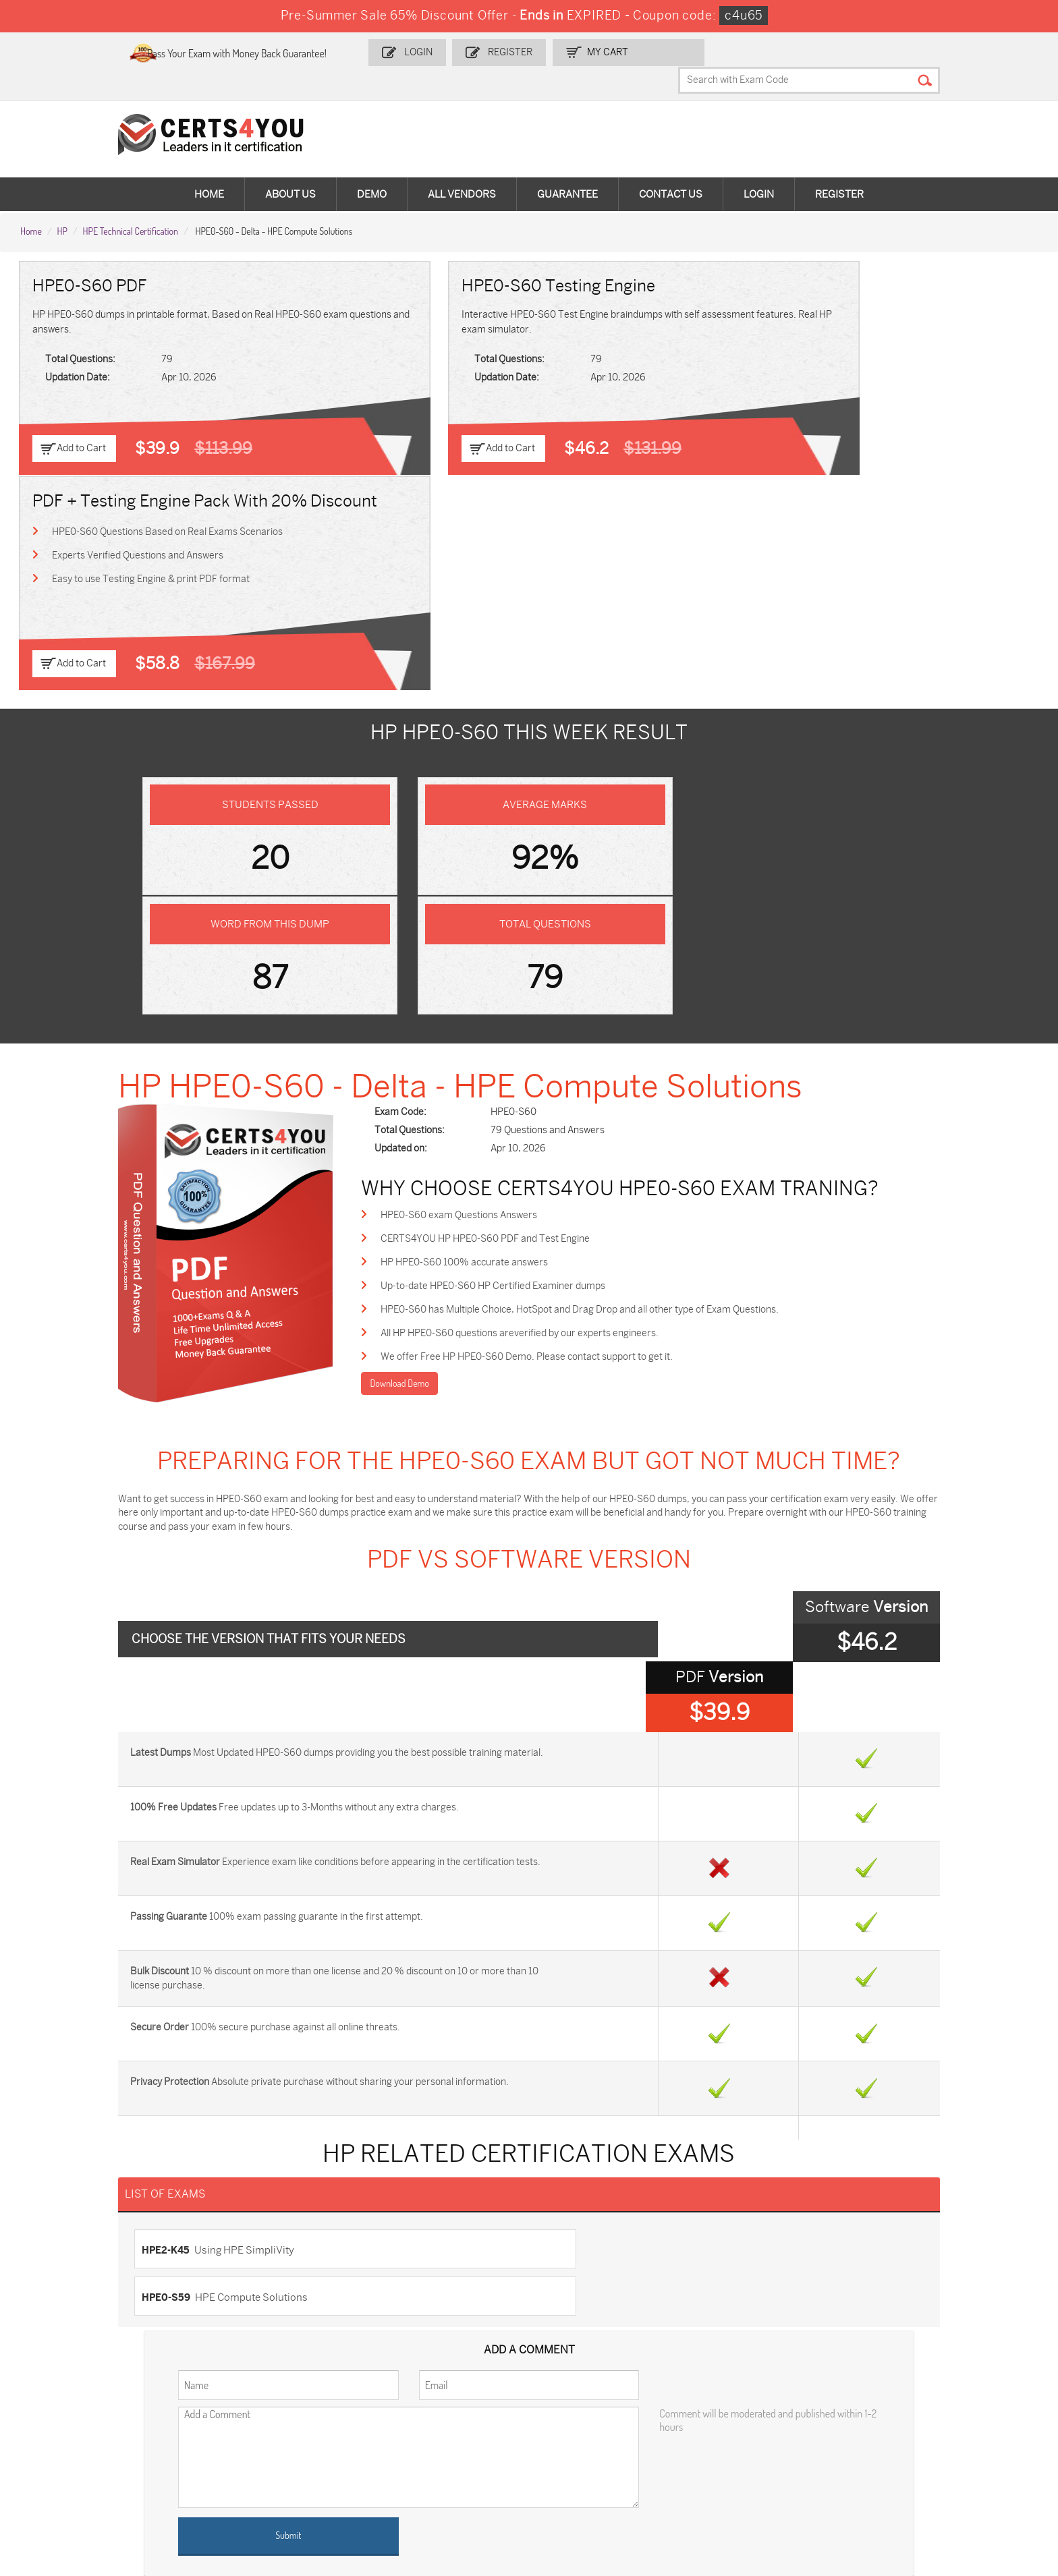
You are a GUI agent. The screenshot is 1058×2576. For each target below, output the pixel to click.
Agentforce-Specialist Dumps (435, 2491)
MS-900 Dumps (71, 2435)
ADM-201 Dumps (73, 2412)
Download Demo (441, 1049)
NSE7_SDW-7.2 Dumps (589, 2457)
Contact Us (670, 168)
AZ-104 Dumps (738, 2435)
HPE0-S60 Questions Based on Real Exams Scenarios (846, 313)
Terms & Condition (67, 2274)
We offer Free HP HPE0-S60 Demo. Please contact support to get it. (569, 1022)
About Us (290, 168)
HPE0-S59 (563, 1846)
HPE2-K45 (182, 1846)
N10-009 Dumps (73, 2457)
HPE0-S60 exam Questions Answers (501, 876)
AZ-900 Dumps (907, 2412)
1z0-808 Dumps (406, 2412)
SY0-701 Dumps (239, 2457)
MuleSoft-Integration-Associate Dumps (941, 2463)
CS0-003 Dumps (910, 2435)
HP (62, 203)
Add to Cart (82, 422)
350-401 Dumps (573, 2435)
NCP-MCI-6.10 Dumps (252, 2491)
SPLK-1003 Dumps (412, 2435)
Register (550, 52)
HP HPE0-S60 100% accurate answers (506, 925)
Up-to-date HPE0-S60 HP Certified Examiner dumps (535, 949)
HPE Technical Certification (130, 203)
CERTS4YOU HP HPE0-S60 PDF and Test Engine (527, 901)
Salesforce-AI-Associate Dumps (440, 2457)
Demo (372, 168)
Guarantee (567, 168)
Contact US (51, 2230)
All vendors (462, 168)
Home (209, 168)
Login (461, 52)
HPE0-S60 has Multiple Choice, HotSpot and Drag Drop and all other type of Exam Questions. (622, 974)
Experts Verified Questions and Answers (817, 337)
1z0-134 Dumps (572, 2412)
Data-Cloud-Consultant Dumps (772, 2457)
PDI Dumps (730, 2412)
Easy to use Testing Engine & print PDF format (830, 361)
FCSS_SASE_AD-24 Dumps (96, 2491)
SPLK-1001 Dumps (244, 2435)
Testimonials (54, 2252)
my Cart (645, 52)
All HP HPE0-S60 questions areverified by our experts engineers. (562, 998)
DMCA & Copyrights (70, 2296)
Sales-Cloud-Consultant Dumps (272, 2412)
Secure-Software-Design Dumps (609, 2491)
